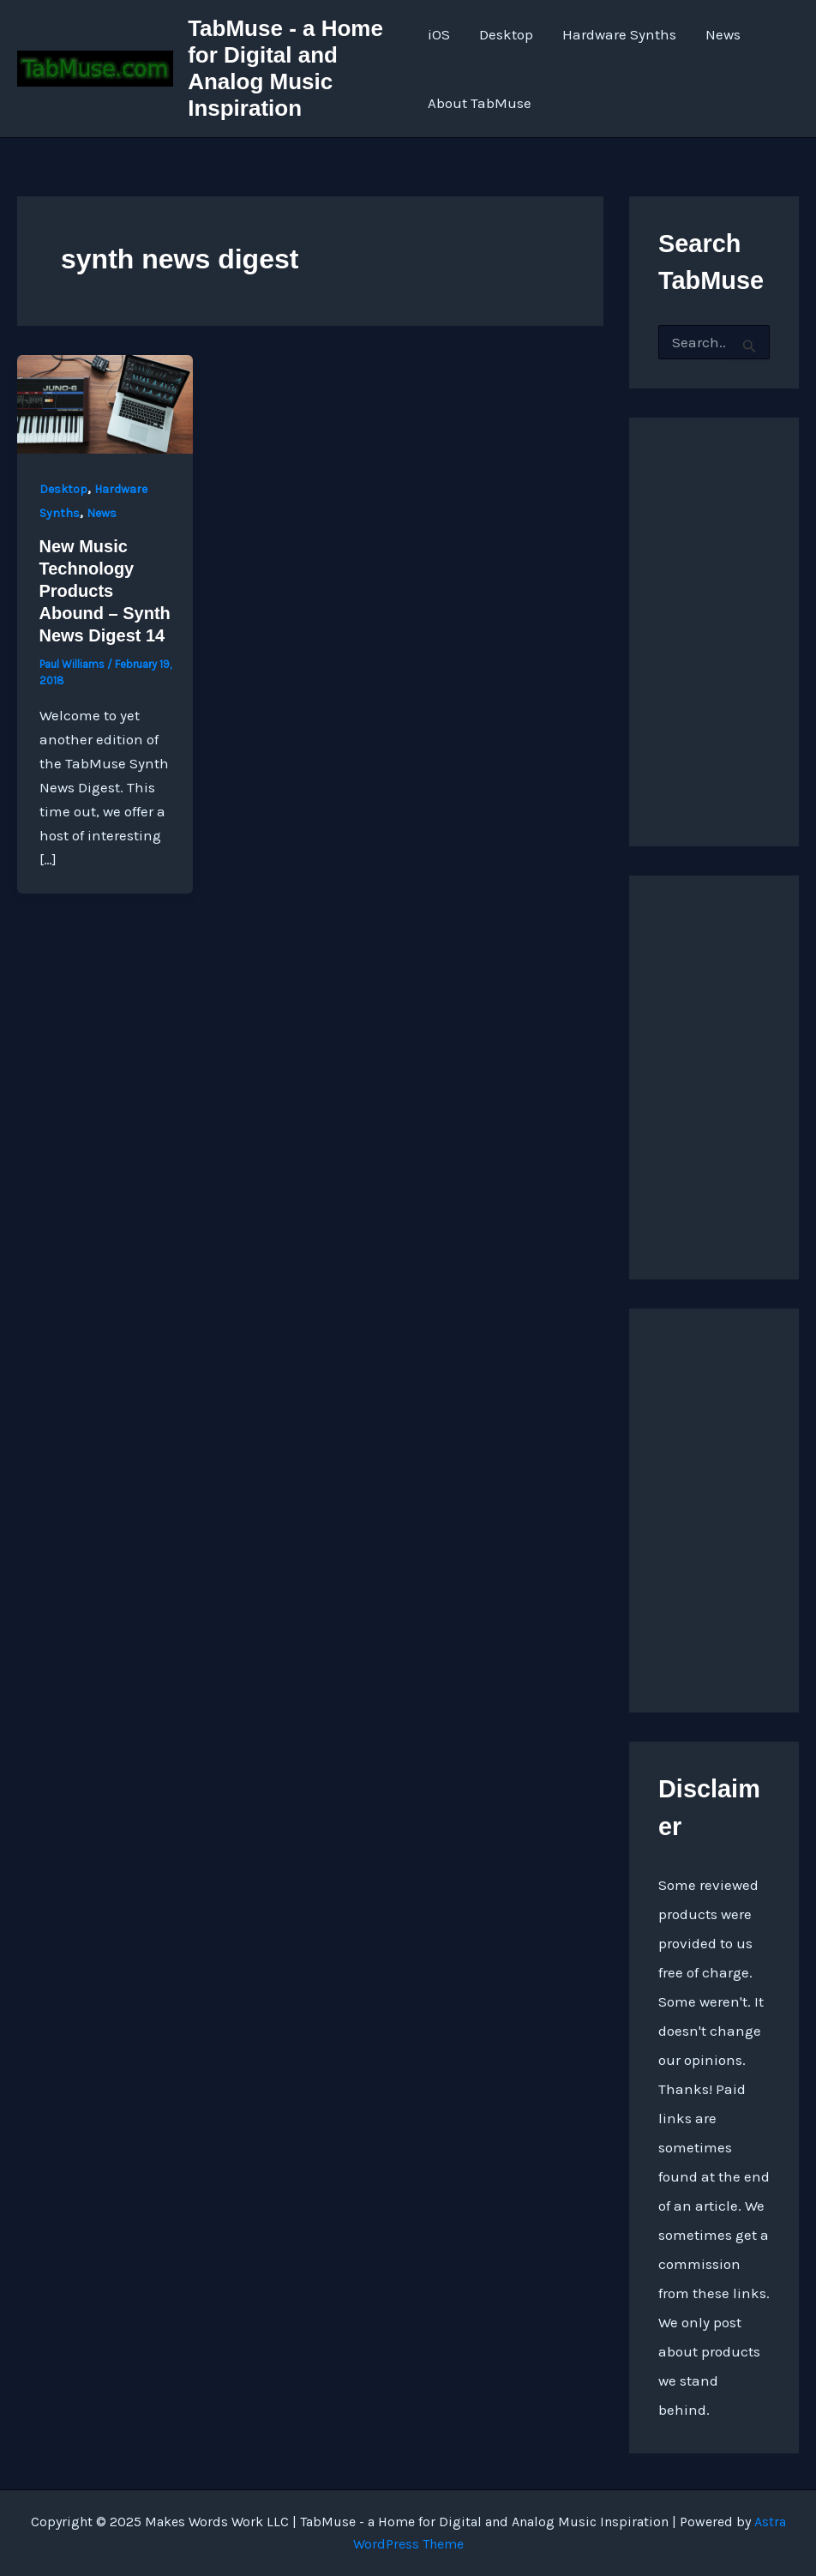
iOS (439, 34)
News (723, 34)
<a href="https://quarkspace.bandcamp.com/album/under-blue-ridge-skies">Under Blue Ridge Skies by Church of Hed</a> (714, 1073)
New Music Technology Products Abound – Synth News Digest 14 (105, 591)
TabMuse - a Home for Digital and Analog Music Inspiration (285, 68)
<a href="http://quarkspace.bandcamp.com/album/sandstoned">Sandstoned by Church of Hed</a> (714, 615)
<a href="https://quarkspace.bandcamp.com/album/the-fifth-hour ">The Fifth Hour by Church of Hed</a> (714, 1506)
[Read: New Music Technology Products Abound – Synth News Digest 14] (105, 403)
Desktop (506, 34)
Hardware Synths (619, 34)
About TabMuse (479, 102)
